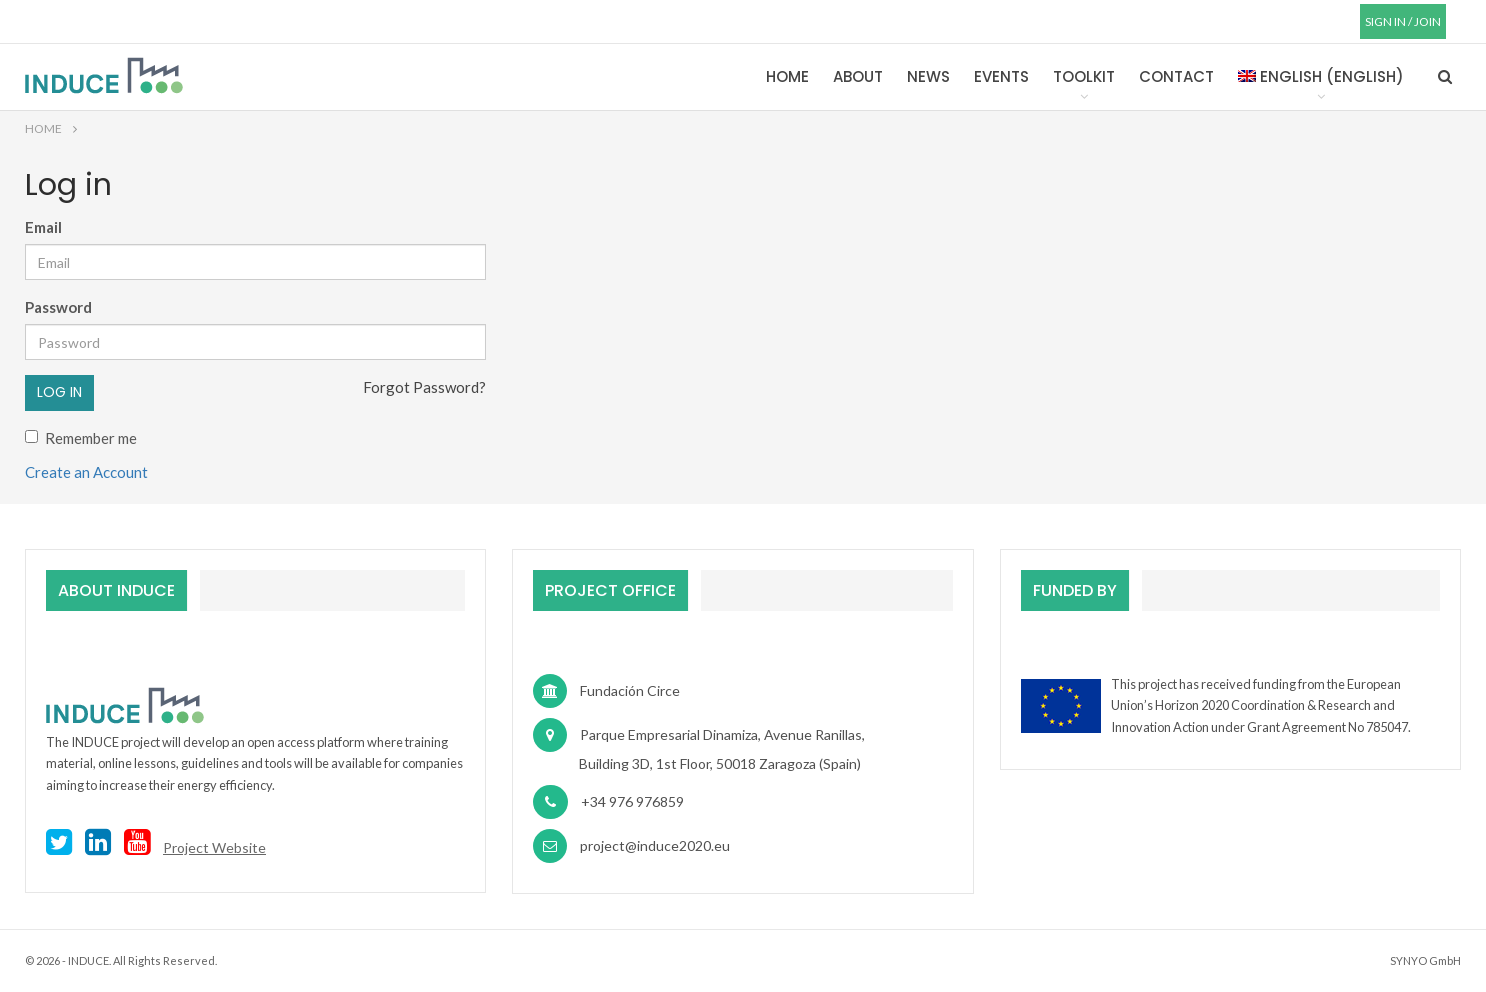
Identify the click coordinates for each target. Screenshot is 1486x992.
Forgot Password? (424, 387)
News (928, 76)
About (858, 76)
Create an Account (86, 472)
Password (58, 307)
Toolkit (1084, 76)
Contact (1176, 76)
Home (787, 76)
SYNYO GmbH (1425, 960)
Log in (59, 392)
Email (43, 227)
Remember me (81, 438)
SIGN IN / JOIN (1403, 21)
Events (1001, 76)
